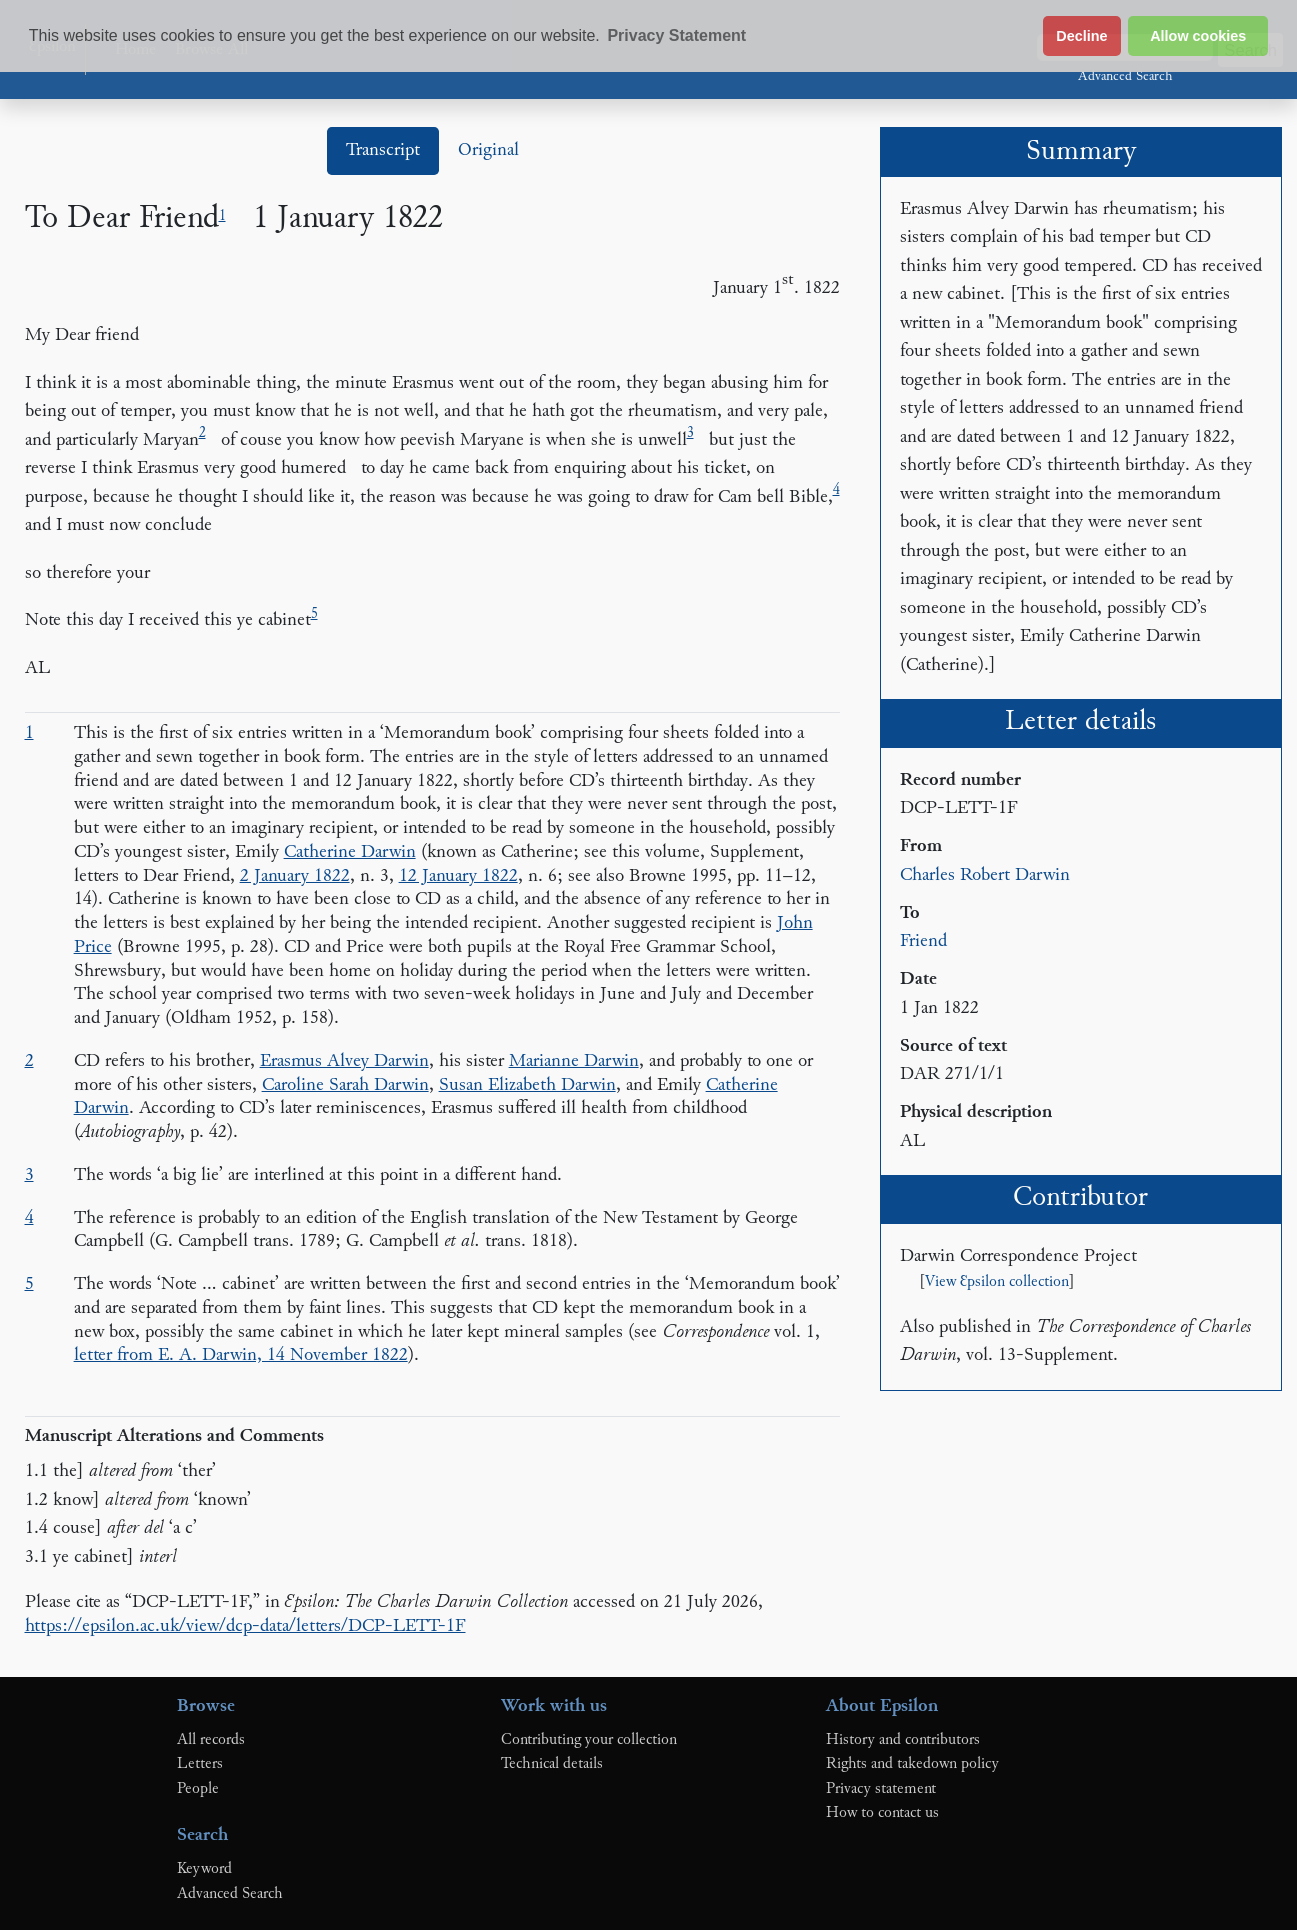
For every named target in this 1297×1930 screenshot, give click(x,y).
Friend (923, 941)
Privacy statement (881, 1789)
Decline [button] (1081, 36)
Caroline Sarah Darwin (345, 1085)
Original (488, 150)
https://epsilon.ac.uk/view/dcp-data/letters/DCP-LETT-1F (245, 1626)
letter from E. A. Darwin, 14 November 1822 (241, 1355)
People (198, 1789)
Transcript (383, 150)
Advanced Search (1125, 77)
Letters (200, 1764)
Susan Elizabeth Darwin (527, 1085)
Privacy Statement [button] (676, 35)
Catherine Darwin (350, 852)
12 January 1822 (458, 876)
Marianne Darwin (574, 1061)
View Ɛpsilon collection (997, 1282)
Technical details (552, 1764)
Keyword (204, 1869)
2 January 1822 (295, 876)
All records (211, 1740)
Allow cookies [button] (1198, 36)
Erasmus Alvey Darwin (344, 1061)
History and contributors (903, 1740)
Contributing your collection (589, 1740)
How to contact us (882, 1813)
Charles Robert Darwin (985, 875)
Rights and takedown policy (912, 1764)
